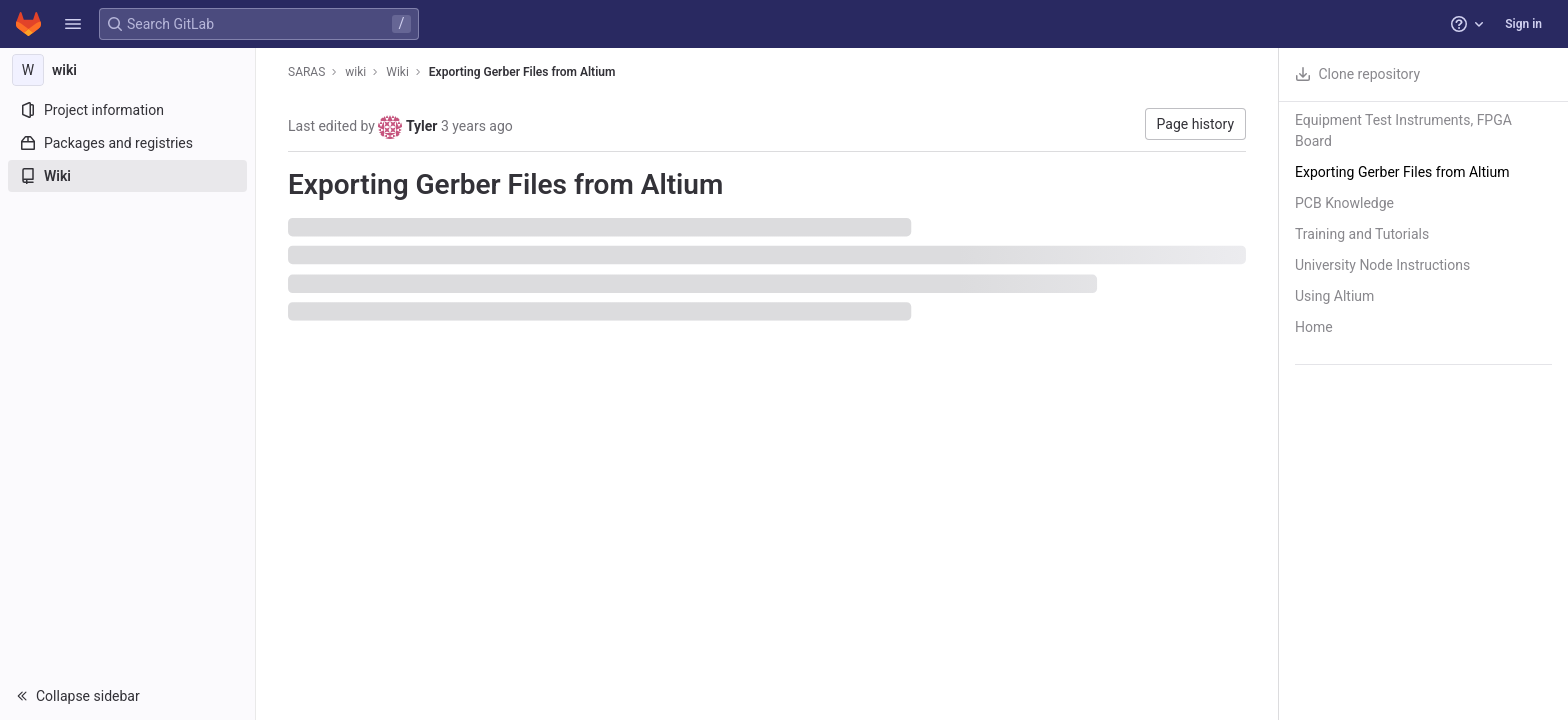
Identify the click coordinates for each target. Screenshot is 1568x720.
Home (1314, 327)
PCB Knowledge (1344, 203)
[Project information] (127, 110)
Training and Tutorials (1362, 234)
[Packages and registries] (127, 143)
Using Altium (1334, 296)
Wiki (397, 72)
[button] (73, 24)
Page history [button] (1195, 124)
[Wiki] (127, 176)
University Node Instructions (1382, 265)
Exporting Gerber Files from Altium (522, 72)
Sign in (1523, 24)
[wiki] (128, 70)
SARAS (306, 72)
